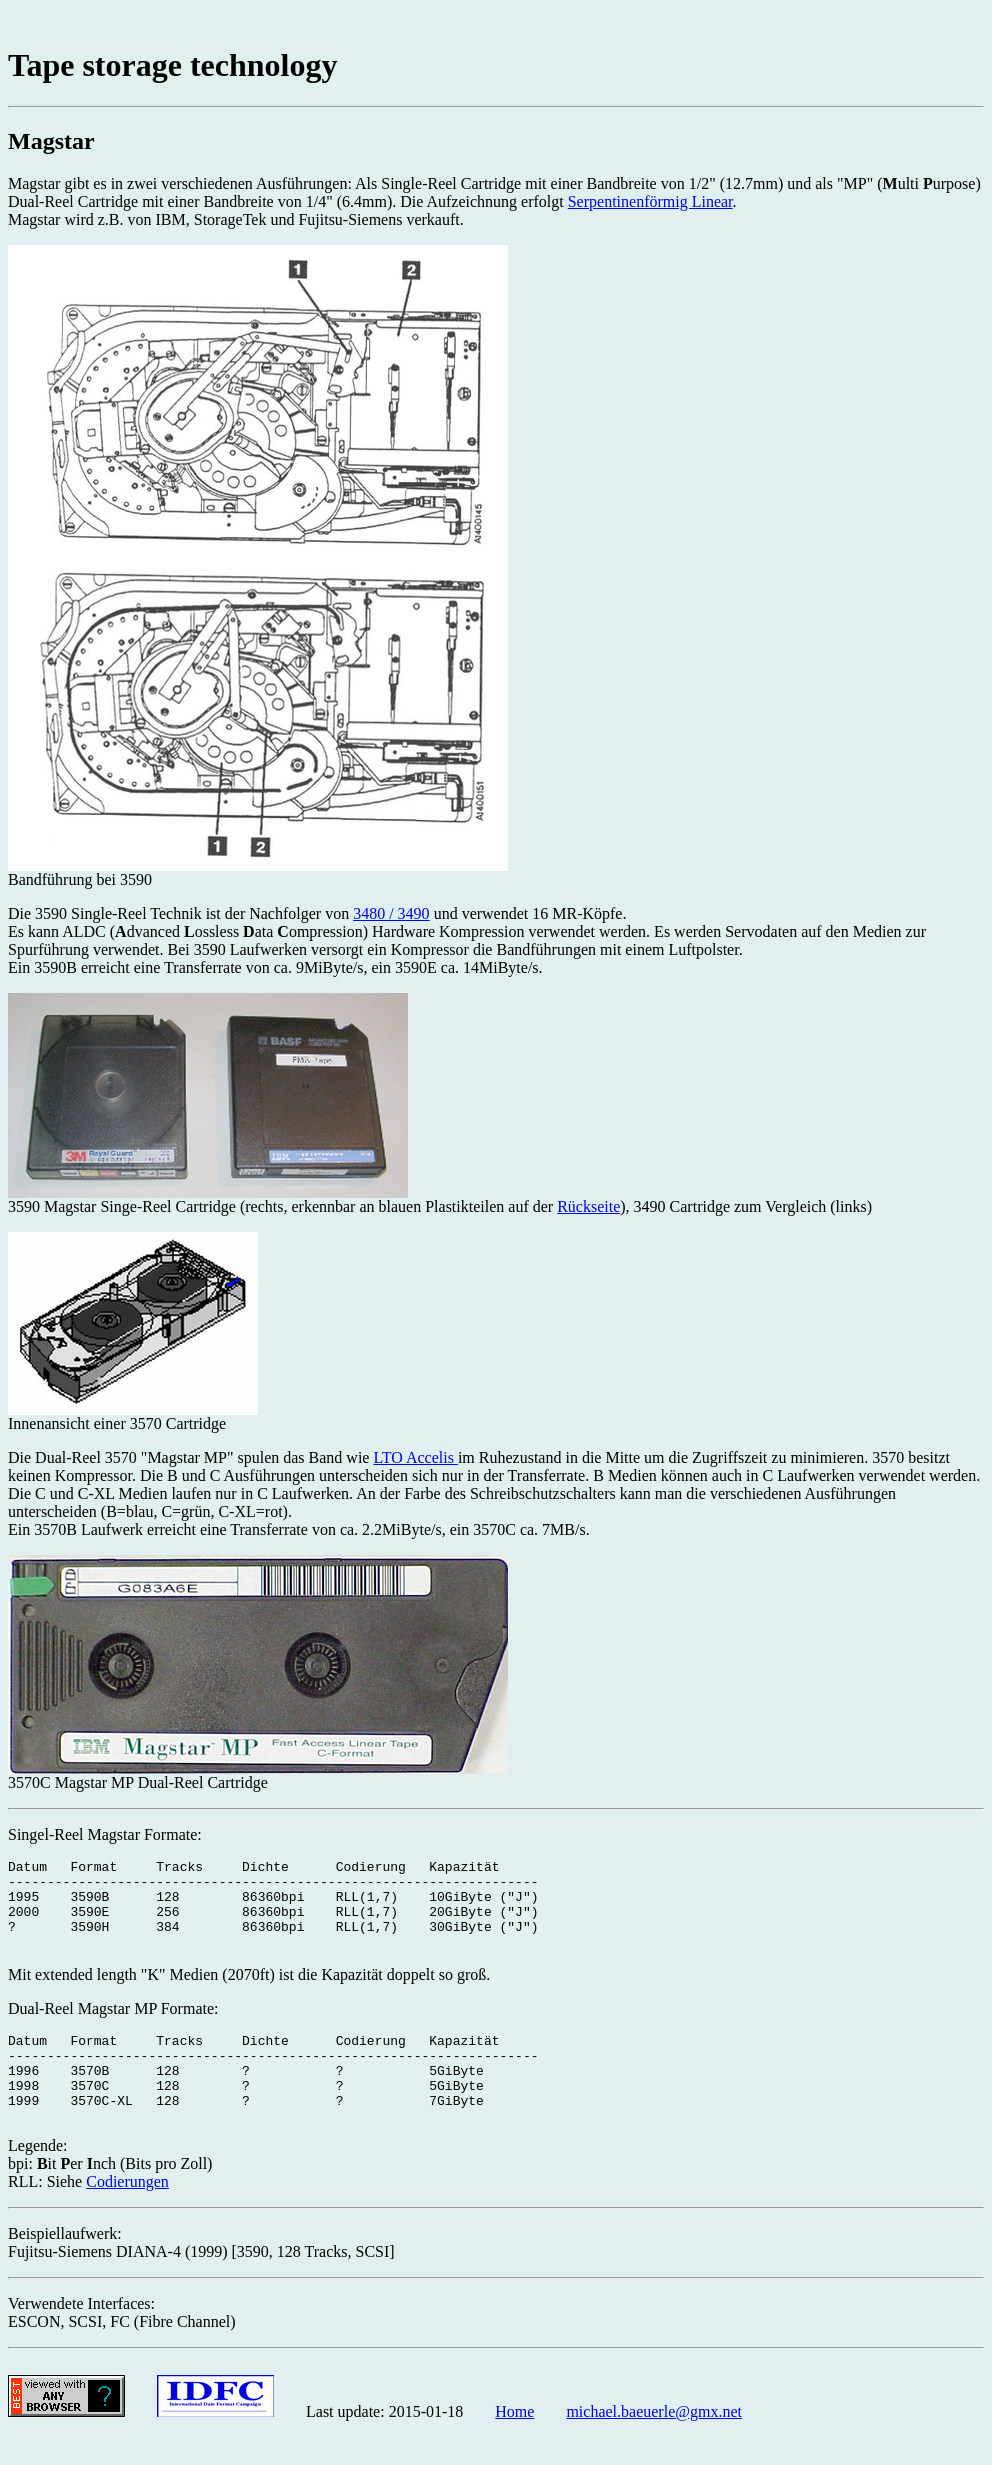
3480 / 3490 (391, 913)
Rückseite (588, 1206)
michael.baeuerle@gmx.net (654, 2447)
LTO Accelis (415, 1457)
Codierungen (127, 2217)
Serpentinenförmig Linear (650, 201)
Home (514, 2447)
